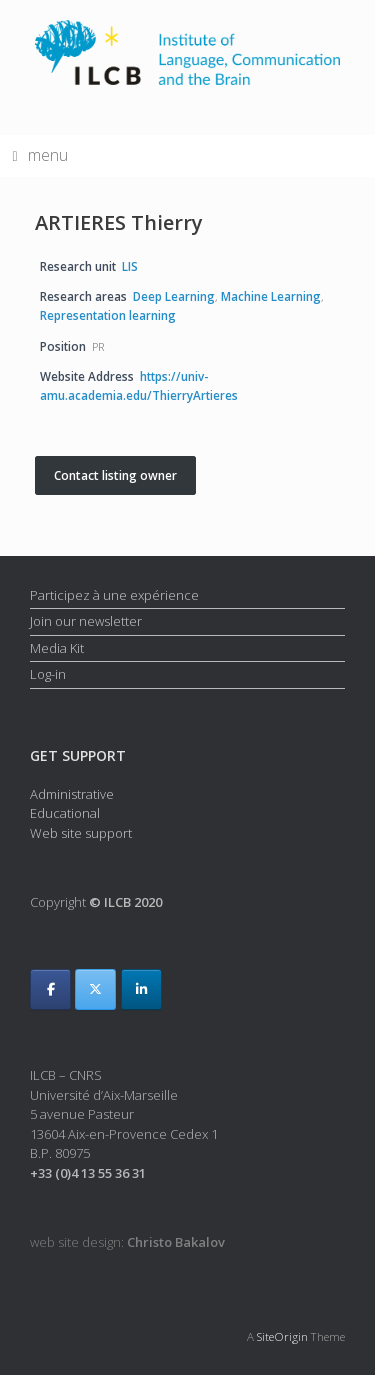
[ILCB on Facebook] (50, 989)
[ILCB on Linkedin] (141, 989)
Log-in (48, 674)
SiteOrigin (282, 1336)
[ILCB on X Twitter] (95, 989)
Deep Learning (174, 296)
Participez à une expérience (114, 595)
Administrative (72, 794)
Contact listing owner (115, 475)
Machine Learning (271, 296)
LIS (130, 266)
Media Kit (57, 648)
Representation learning (108, 315)
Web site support (81, 833)
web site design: (127, 1242)
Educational (65, 813)
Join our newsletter (86, 621)
